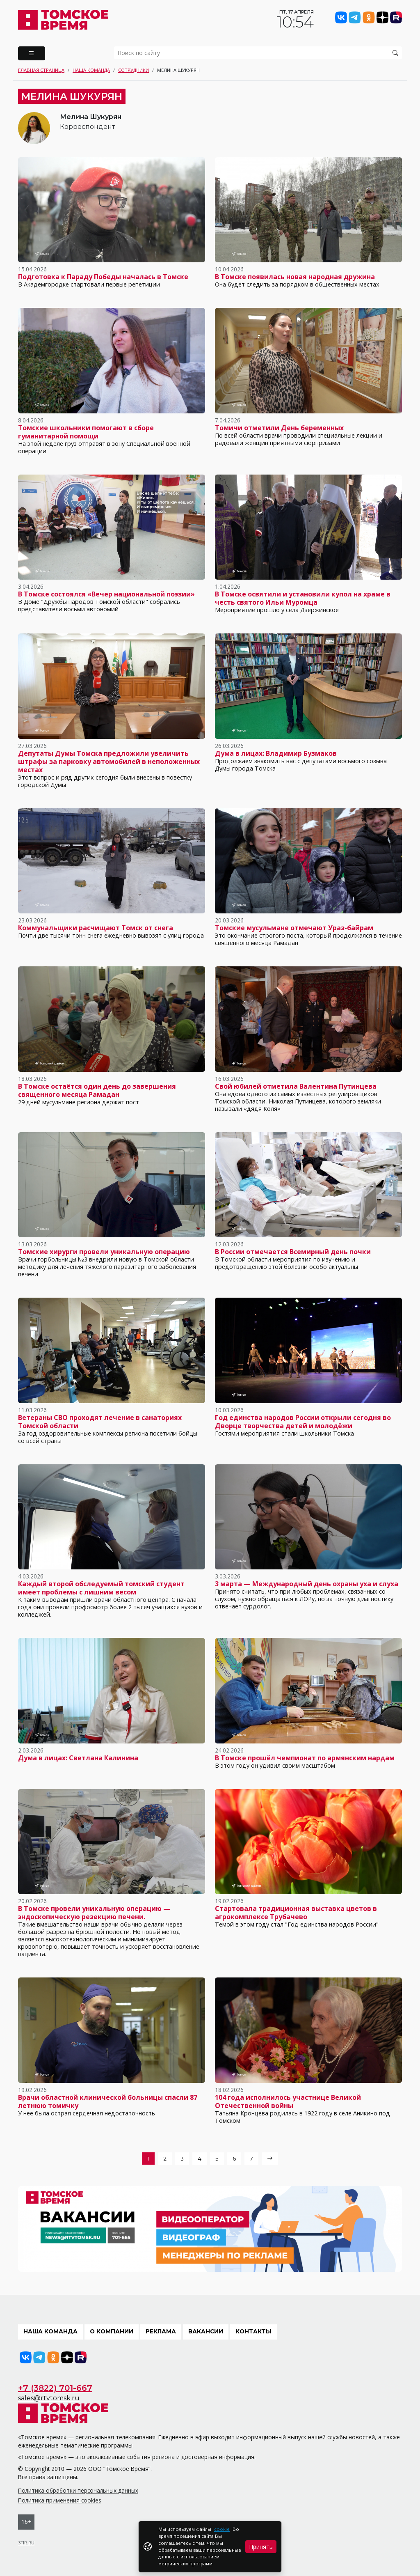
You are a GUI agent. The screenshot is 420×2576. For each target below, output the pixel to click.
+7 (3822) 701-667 (55, 2388)
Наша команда (91, 70)
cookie (222, 2529)
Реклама (161, 2331)
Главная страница (41, 70)
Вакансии (205, 2331)
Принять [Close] (261, 2547)
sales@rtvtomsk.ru (49, 2398)
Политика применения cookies (59, 2500)
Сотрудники (133, 70)
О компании (111, 2331)
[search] (258, 52)
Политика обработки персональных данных (78, 2490)
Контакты (253, 2331)
